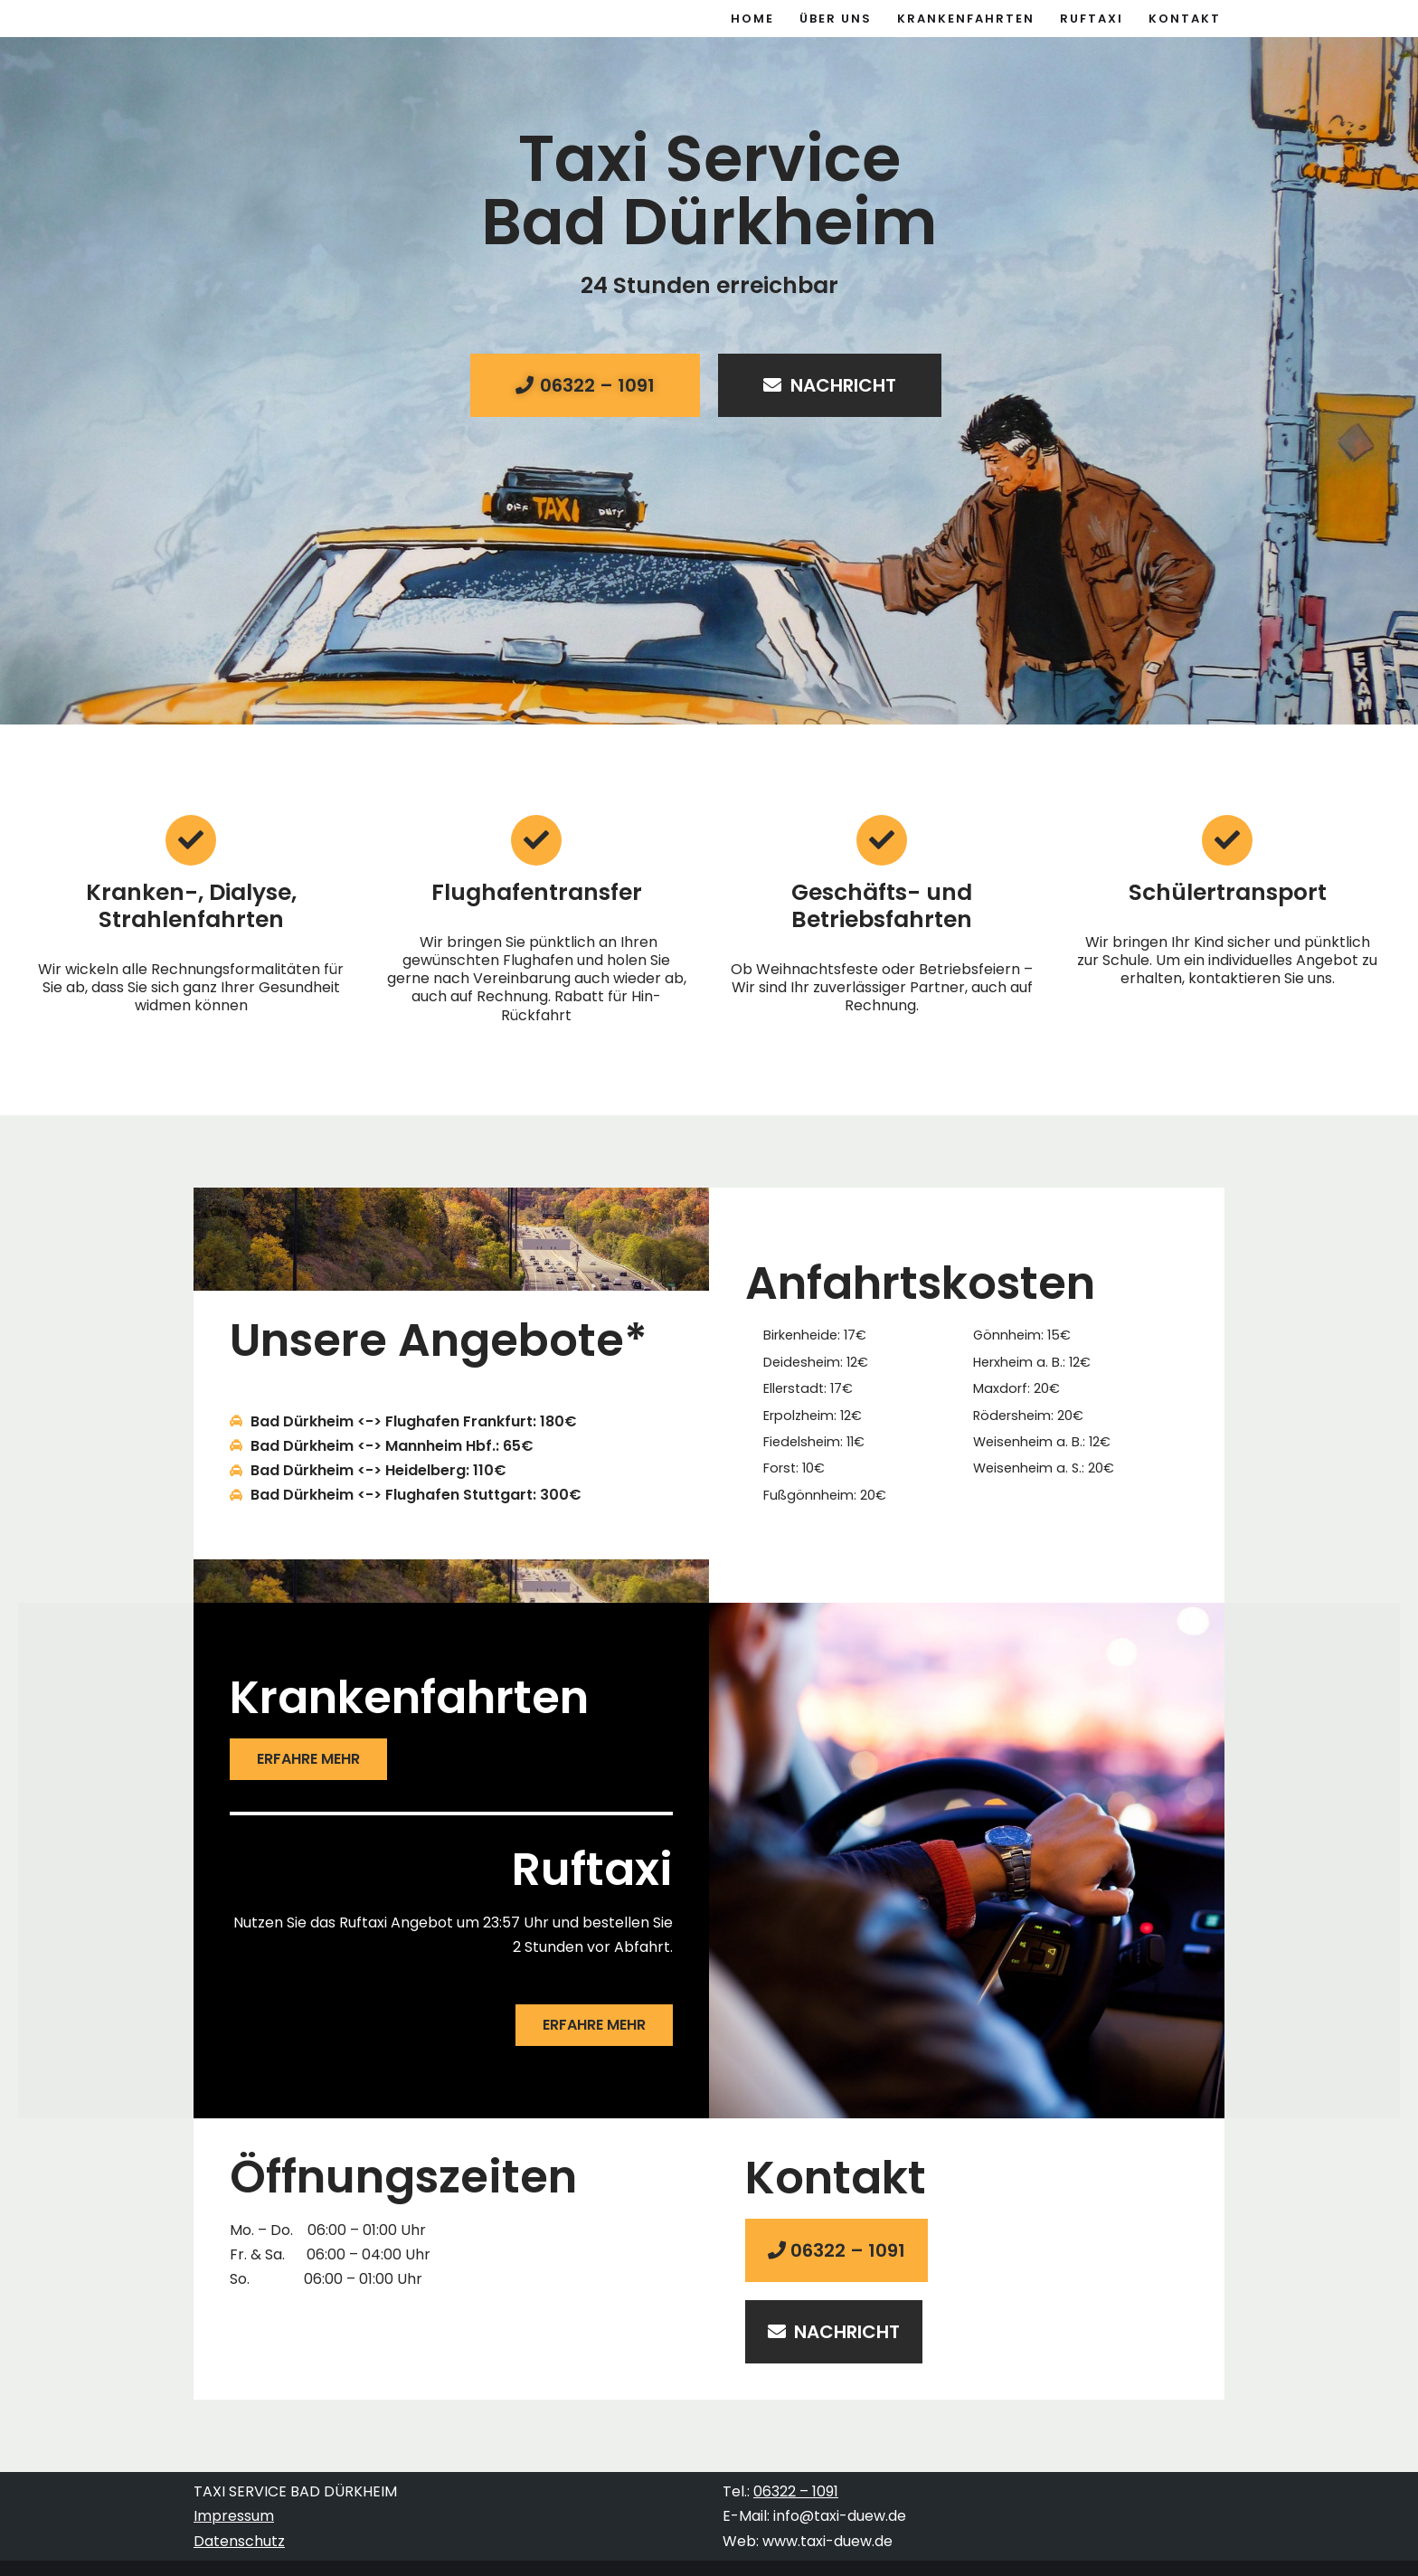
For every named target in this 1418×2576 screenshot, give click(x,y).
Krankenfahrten (966, 18)
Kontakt (1185, 18)
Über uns (835, 18)
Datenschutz (239, 2541)
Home (752, 18)
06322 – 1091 (795, 2492)
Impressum (234, 2516)
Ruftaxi (1091, 18)
